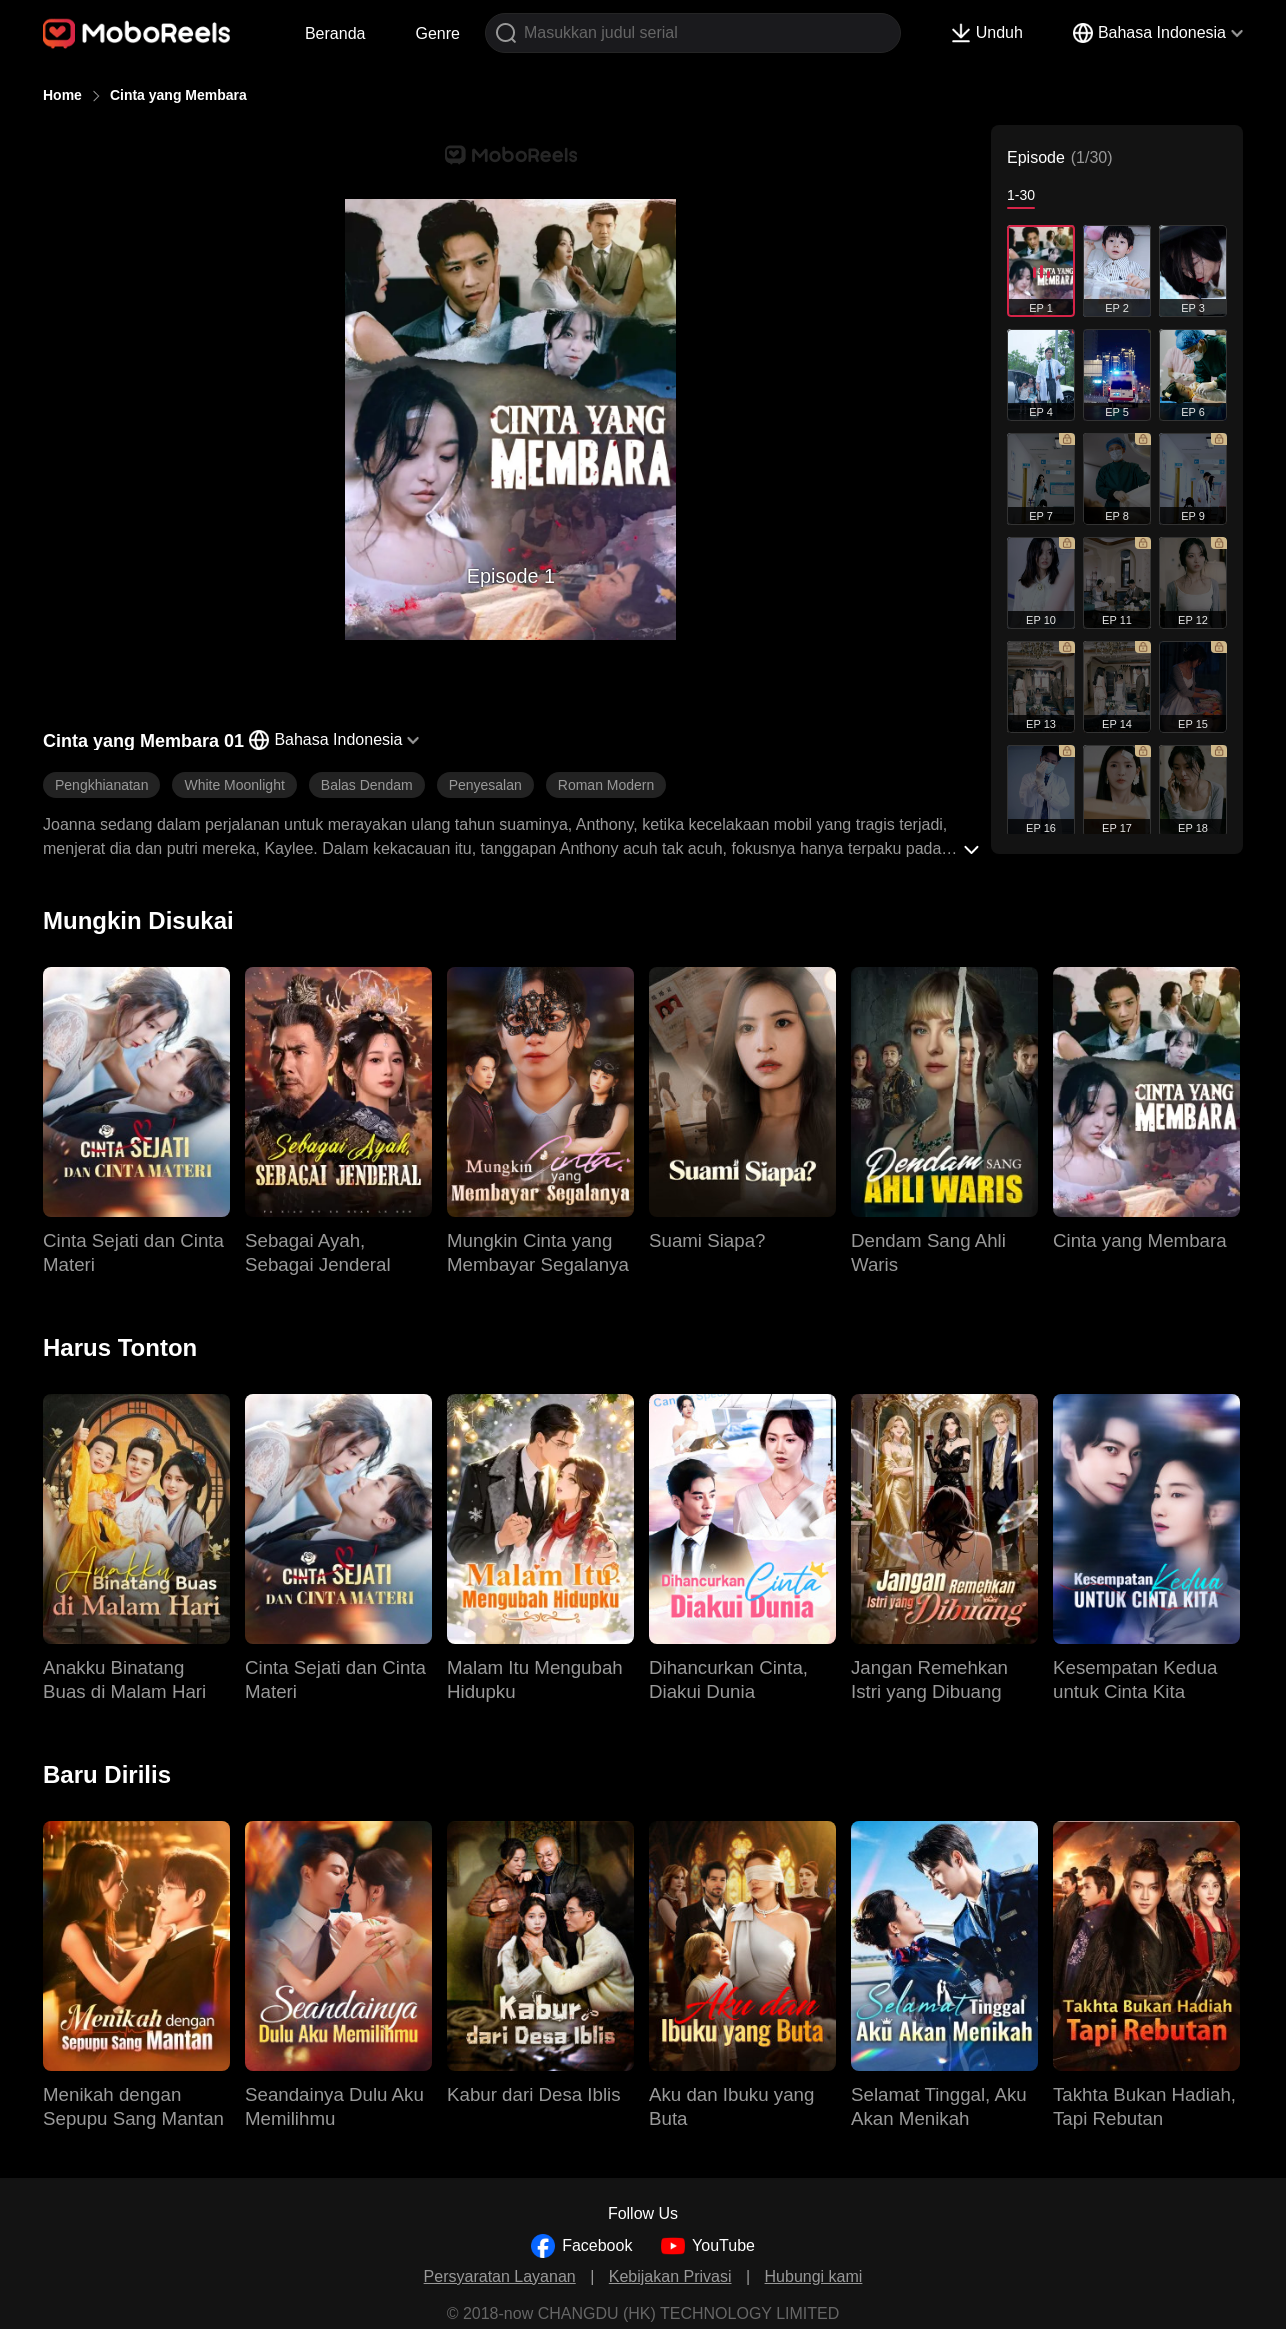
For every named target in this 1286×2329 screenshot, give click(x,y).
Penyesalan (485, 785)
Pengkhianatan (101, 785)
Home (62, 95)
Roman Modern (606, 785)
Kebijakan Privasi (670, 2276)
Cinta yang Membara (178, 95)
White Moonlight (234, 785)
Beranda (335, 33)
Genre (437, 33)
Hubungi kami (814, 2276)
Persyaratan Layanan (500, 2276)
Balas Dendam (367, 785)
